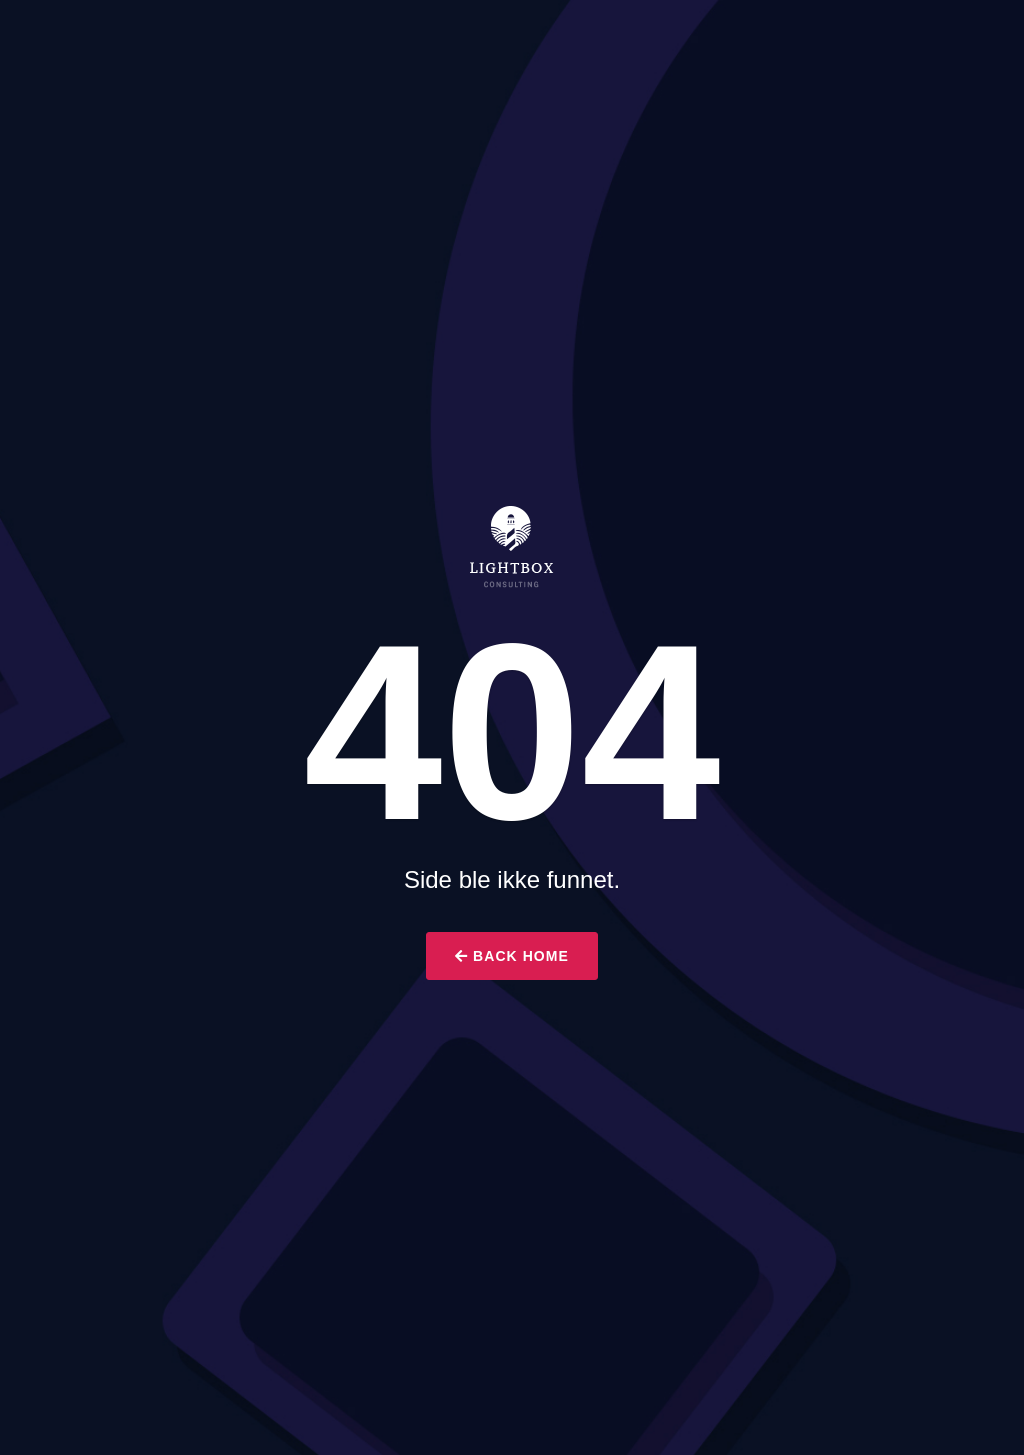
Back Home (512, 956)
